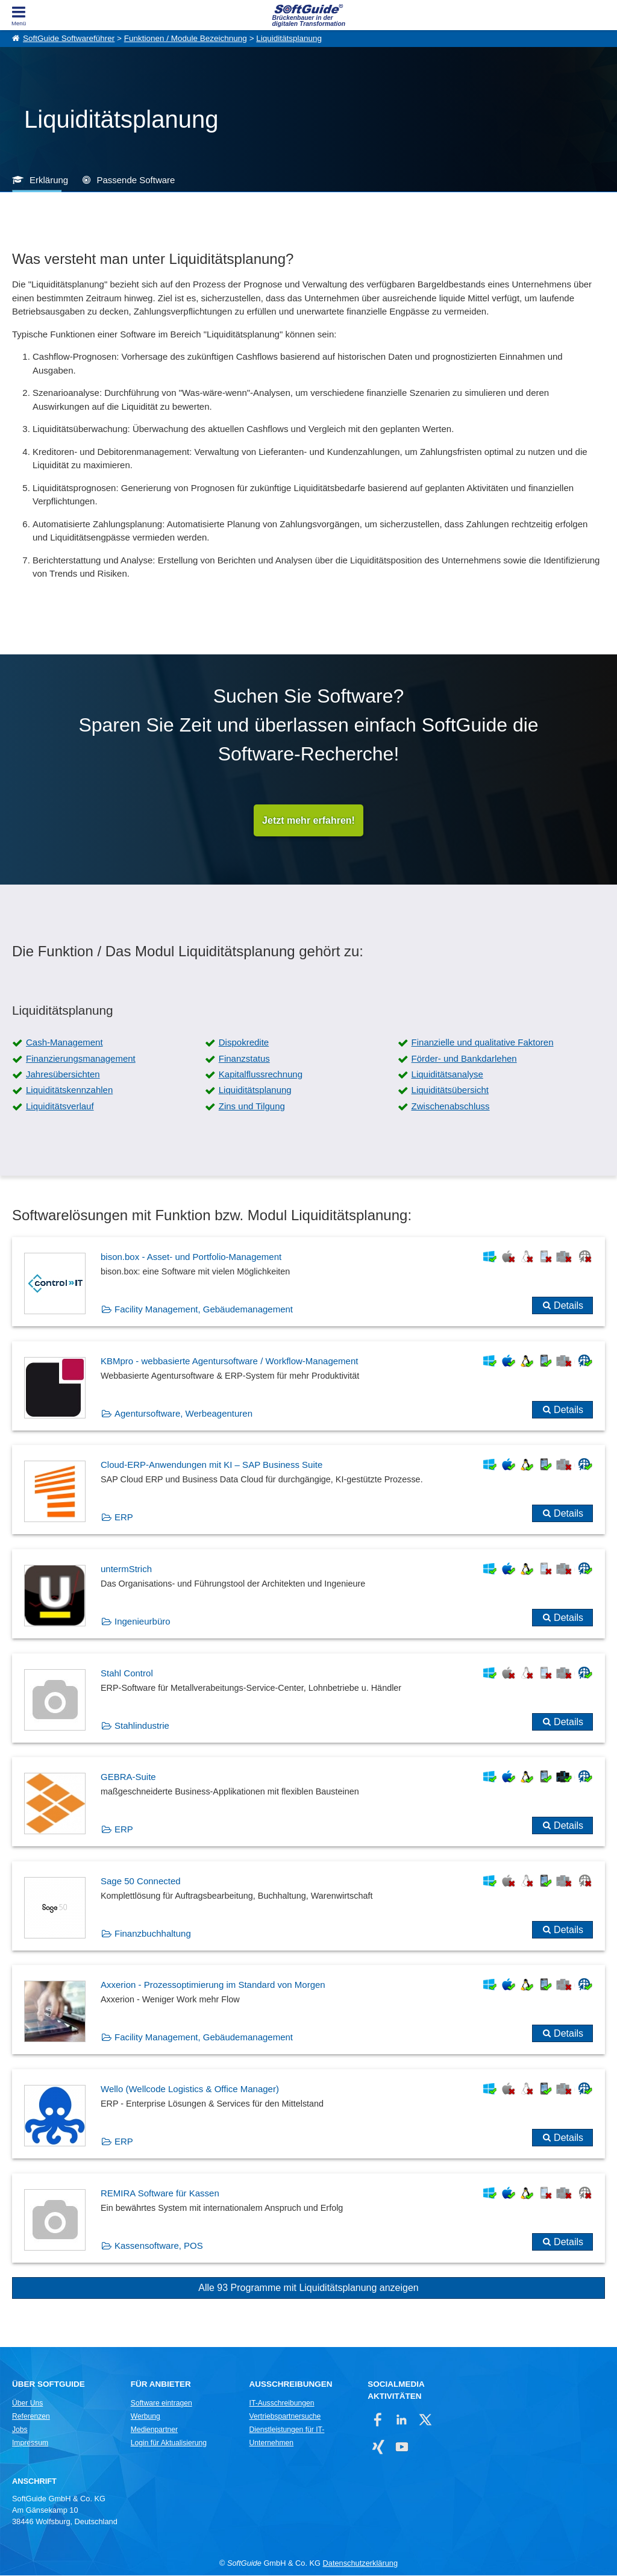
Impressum (30, 2443)
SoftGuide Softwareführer (68, 38)
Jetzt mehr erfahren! (308, 820)
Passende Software (135, 180)
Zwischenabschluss (451, 1107)
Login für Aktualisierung (169, 2443)
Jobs (20, 2430)
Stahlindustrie (141, 1726)
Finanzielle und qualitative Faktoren (483, 1043)
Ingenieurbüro (142, 1622)
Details (568, 1306)
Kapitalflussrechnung (260, 1075)
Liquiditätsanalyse (447, 1075)
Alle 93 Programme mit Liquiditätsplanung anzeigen (308, 2288)
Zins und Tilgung (252, 1107)
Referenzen (31, 2417)
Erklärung (49, 180)
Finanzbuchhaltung (152, 1934)
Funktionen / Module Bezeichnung (185, 38)
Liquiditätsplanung (289, 38)
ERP (123, 1517)
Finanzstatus (244, 1059)
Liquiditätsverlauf (60, 1107)
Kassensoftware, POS (158, 2246)
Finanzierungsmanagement (81, 1059)
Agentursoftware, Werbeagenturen (183, 1414)
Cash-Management (64, 1043)
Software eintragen (161, 2403)
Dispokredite (244, 1043)
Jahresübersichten (63, 1075)
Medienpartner (154, 2430)
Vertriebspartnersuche (285, 2417)
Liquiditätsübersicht (450, 1090)
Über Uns (27, 2403)
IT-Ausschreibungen (282, 2403)
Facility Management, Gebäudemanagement (203, 1310)
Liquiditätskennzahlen (69, 1090)
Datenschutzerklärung (360, 2563)
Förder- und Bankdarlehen (464, 1059)
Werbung (145, 2417)
